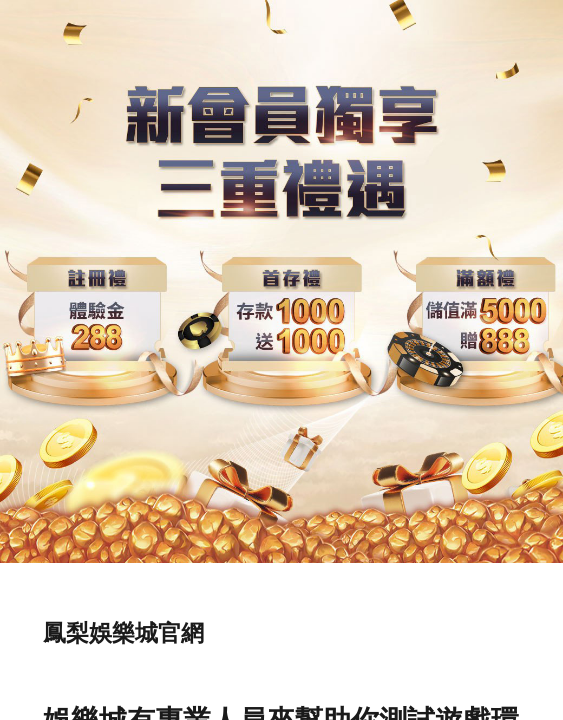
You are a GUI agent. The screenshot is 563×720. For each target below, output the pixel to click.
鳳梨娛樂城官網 (123, 633)
